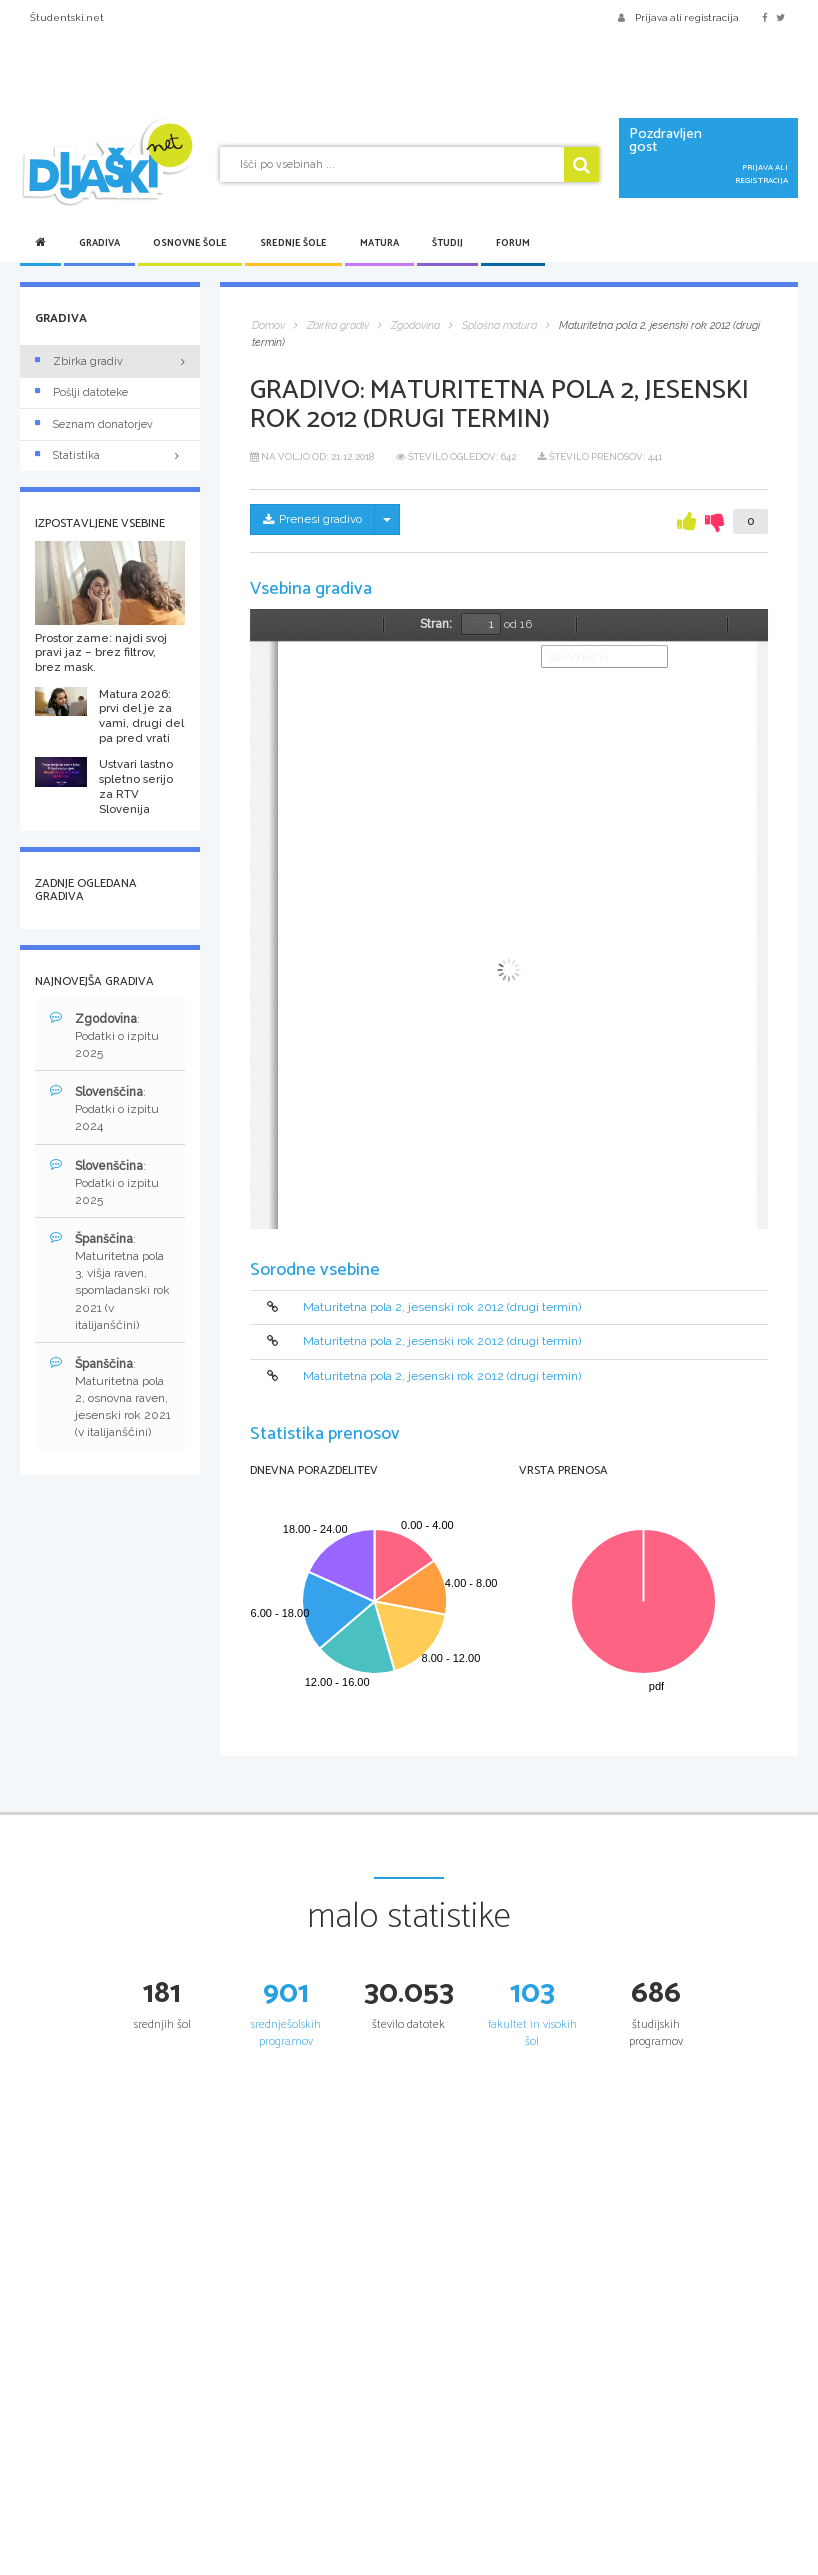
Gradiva (99, 243)
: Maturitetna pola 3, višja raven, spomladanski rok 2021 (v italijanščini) (110, 1281)
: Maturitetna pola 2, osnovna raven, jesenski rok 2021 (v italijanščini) (110, 1398)
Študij (447, 243)
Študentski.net (67, 17)
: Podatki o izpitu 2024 (104, 1108)
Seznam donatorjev (94, 424)
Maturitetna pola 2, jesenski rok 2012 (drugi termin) (442, 1307)
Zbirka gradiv (79, 361)
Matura (379, 243)
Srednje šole (293, 243)
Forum (513, 243)
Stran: (436, 624)
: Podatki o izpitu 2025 (104, 1035)
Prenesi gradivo (312, 519)
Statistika (110, 455)
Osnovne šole (190, 243)
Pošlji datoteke (81, 392)
